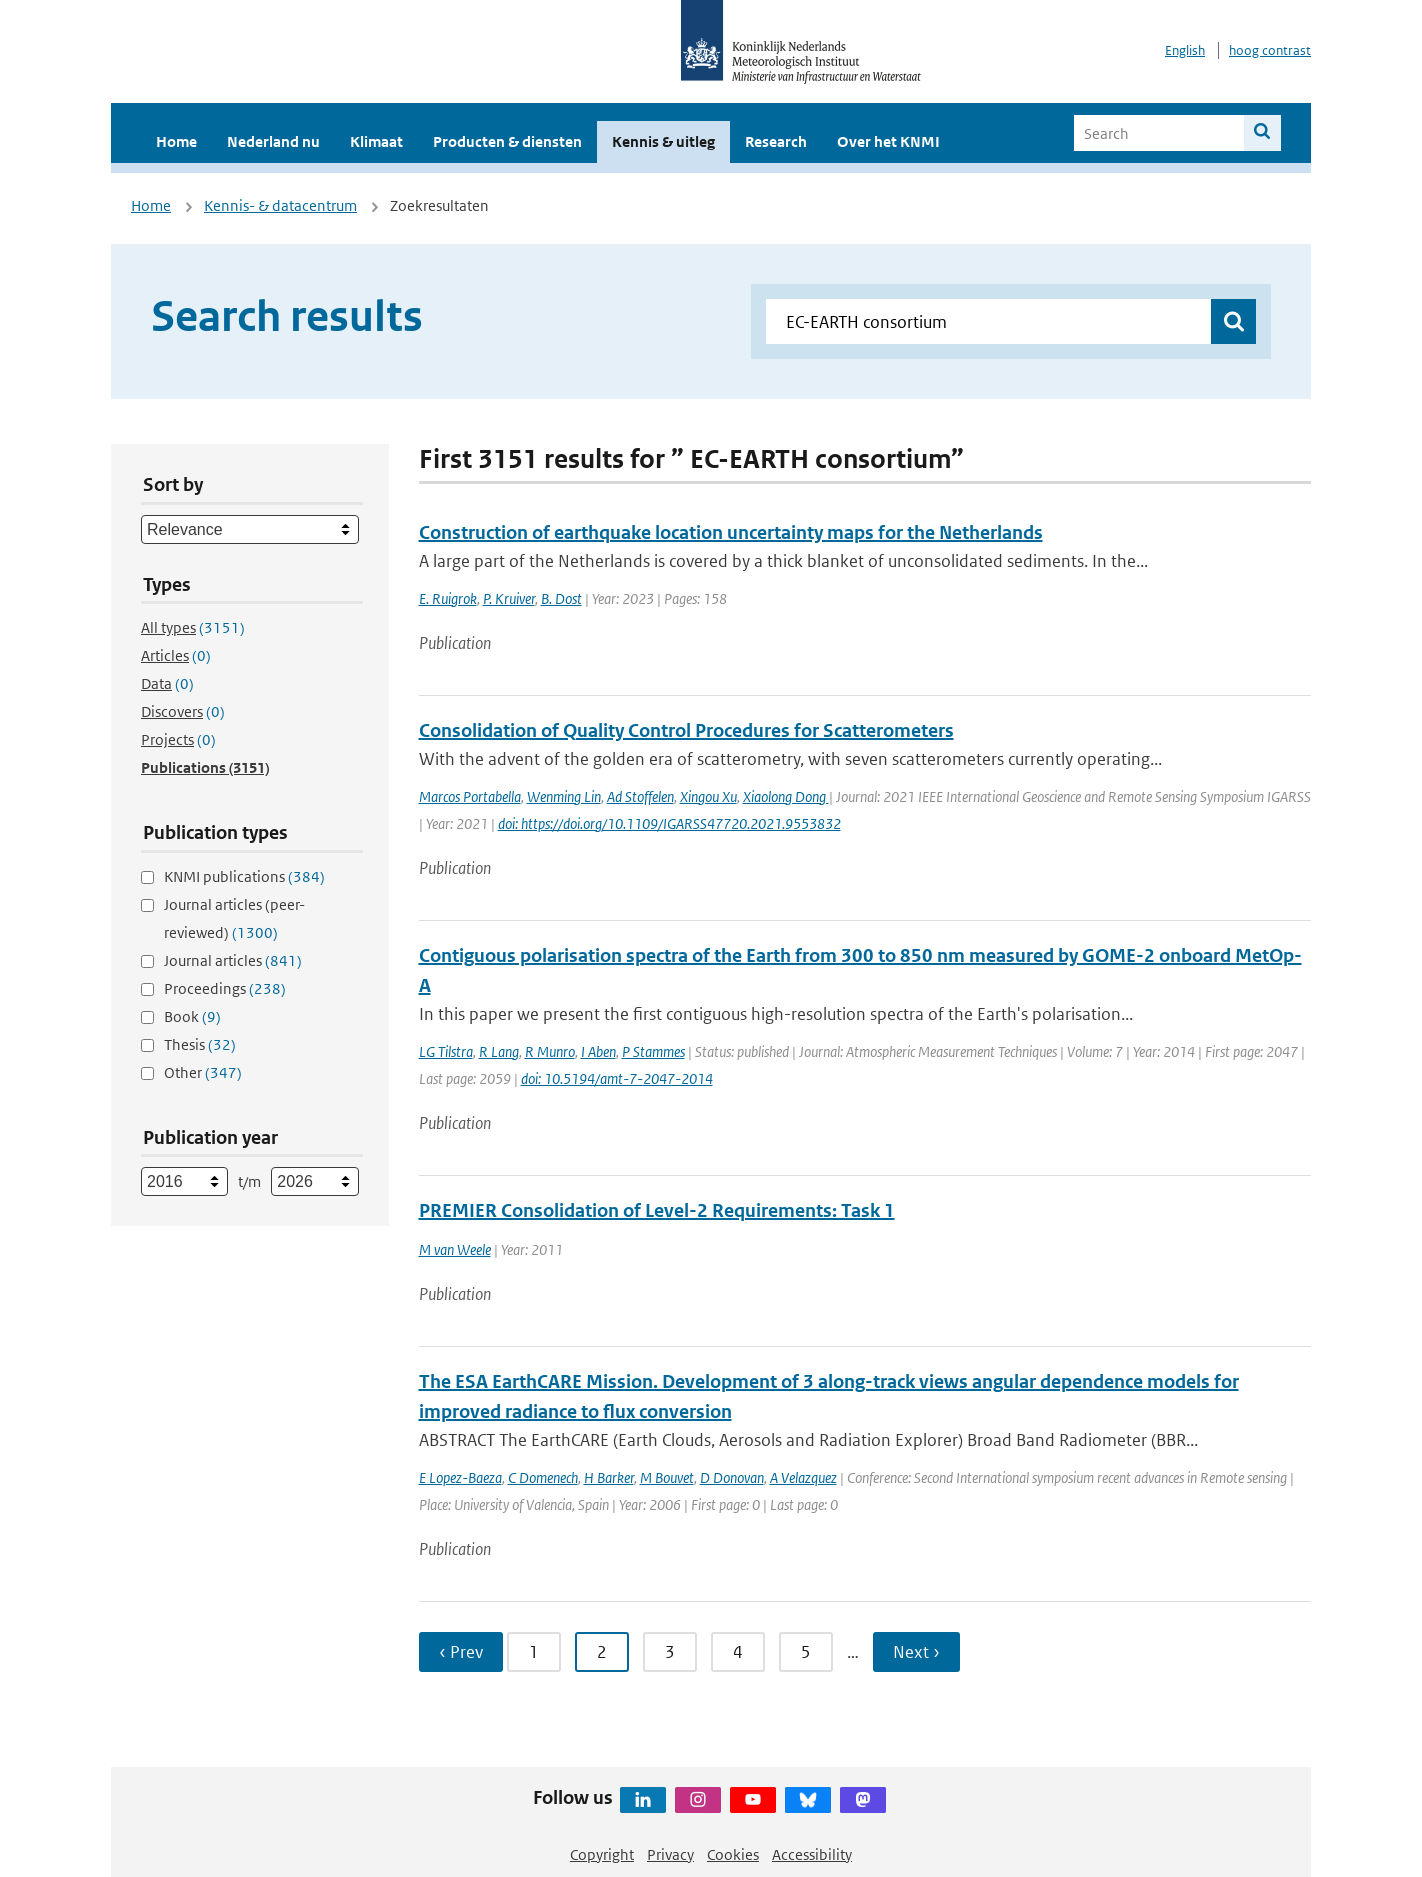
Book (192, 1016)
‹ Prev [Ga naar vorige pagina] (461, 1652)
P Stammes (653, 1051)
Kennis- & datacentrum (280, 205)
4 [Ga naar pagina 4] (738, 1652)
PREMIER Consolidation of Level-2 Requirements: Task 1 (657, 1210)
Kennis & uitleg (663, 141)
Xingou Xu (708, 796)
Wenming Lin (564, 796)
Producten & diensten (507, 141)
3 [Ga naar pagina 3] (670, 1652)
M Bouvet (667, 1477)
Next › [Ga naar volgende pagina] (916, 1652)
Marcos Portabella (470, 796)
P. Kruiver (509, 598)
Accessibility (812, 1854)
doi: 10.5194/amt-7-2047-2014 (617, 1078)
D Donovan (732, 1477)
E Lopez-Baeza (460, 1477)
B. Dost (561, 598)
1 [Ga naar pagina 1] (534, 1652)
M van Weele (455, 1249)
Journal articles (233, 960)
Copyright (602, 1854)
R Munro (550, 1051)
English (1185, 50)
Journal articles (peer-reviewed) (234, 918)
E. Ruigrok (448, 598)
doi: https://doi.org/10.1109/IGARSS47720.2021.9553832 (669, 823)
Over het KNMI (888, 141)
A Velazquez (803, 1477)
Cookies (733, 1854)
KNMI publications (244, 876)
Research (776, 141)
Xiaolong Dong (786, 796)
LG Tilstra (446, 1051)
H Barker (609, 1477)
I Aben (598, 1051)
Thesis (200, 1044)
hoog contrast (1270, 50)
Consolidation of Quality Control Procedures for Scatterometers (686, 730)
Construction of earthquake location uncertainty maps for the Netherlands (731, 532)
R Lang (499, 1051)
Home (176, 141)
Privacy (670, 1854)
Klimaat (376, 141)
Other (203, 1072)
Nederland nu (273, 141)
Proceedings (225, 988)
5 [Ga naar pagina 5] (806, 1652)
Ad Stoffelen (640, 796)
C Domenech (543, 1477)
